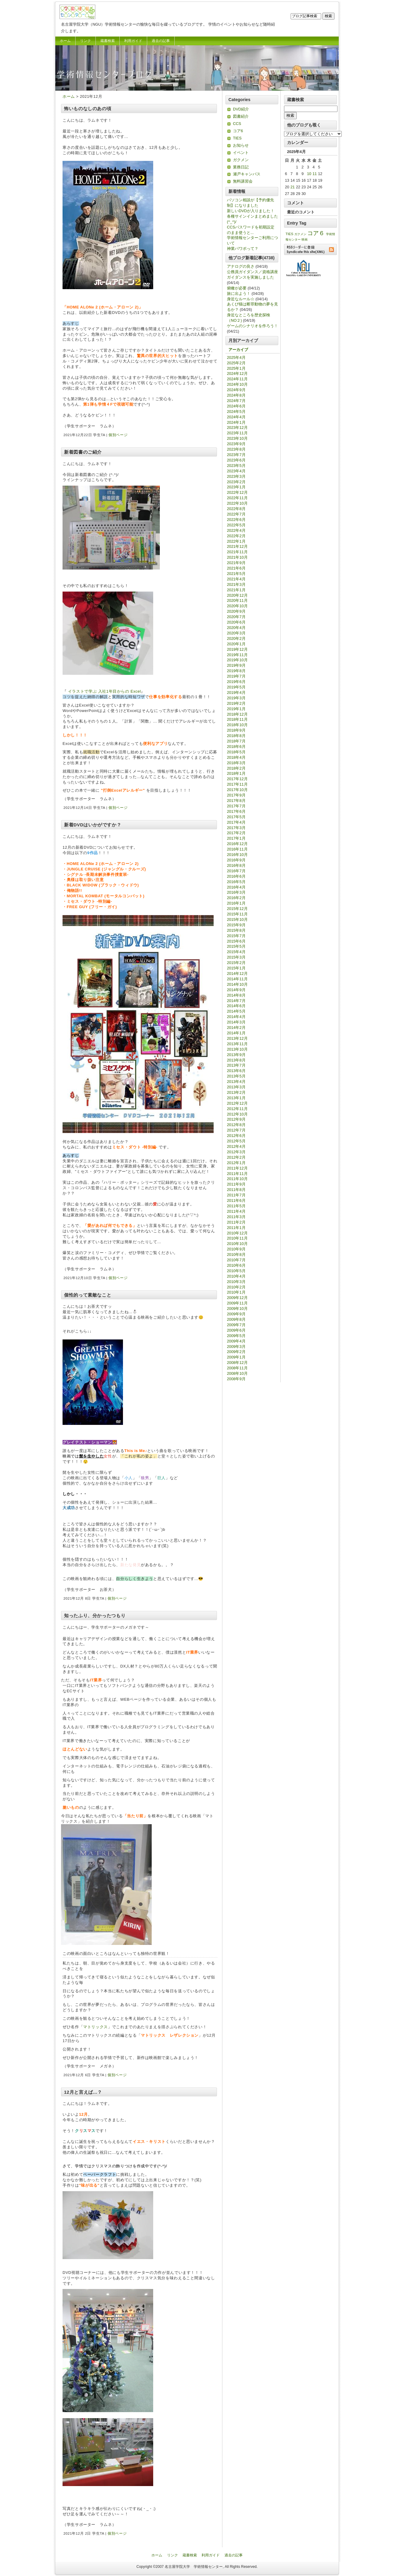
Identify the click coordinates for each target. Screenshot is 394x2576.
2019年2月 (236, 703)
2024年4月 (236, 417)
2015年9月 (236, 925)
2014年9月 (236, 990)
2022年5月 (236, 525)
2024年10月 (237, 384)
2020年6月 (236, 622)
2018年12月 (237, 714)
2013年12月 (237, 1038)
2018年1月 (236, 773)
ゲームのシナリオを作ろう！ (252, 326)
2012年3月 (236, 1152)
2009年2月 (236, 1351)
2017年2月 (236, 833)
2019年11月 (237, 655)
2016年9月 (236, 860)
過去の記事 (161, 41)
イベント (241, 152)
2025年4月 (236, 357)
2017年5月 (236, 817)
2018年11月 (237, 719)
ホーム (65, 41)
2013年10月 (237, 1049)
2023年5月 (236, 465)
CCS (237, 123)
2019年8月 (236, 671)
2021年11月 (237, 552)
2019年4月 (236, 692)
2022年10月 (237, 503)
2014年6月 (236, 1006)
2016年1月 (236, 903)
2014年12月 (237, 973)
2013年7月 (236, 1065)
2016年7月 (236, 871)
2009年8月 (236, 1319)
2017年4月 (236, 822)
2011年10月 (237, 1178)
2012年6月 (236, 1135)
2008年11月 (237, 1368)
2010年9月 (236, 1249)
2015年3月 (236, 957)
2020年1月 (236, 644)
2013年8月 (236, 1060)
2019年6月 (236, 681)
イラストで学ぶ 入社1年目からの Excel (104, 691)
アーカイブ (238, 349)
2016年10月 (237, 854)
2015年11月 (237, 914)
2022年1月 (236, 541)
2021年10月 (237, 557)
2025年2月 (236, 363)
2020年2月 (236, 638)
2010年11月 (237, 1238)
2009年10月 (237, 1308)
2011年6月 (236, 1200)
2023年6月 (236, 460)
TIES (237, 138)
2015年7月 (236, 936)
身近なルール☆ (240, 299)
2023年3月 (236, 476)
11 (314, 173)
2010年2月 (236, 1287)
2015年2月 (236, 962)
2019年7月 (236, 676)
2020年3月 (236, 633)
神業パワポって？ (242, 248)
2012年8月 (236, 1124)
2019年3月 (236, 698)
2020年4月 (236, 627)
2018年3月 (236, 763)
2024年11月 (237, 379)
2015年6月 (236, 941)
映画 (305, 239)
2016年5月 (236, 881)
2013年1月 (236, 1098)
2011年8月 (236, 1189)
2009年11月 (237, 1303)
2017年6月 (236, 811)
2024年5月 (236, 411)
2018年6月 (236, 746)
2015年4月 (236, 952)
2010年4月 (236, 1276)
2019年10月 (237, 660)
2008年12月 (237, 1362)
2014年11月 (237, 979)
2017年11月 (237, 784)
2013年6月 (236, 1070)
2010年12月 (237, 1233)
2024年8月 (236, 395)
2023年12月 (237, 427)
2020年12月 (237, 595)
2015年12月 (237, 908)
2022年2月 (236, 536)
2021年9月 (236, 562)
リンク (85, 41)
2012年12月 (237, 1103)
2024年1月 (236, 422)
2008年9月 (236, 1379)
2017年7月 (236, 806)
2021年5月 (236, 573)
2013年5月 (236, 1076)
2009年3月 (236, 1346)
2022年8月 (236, 508)
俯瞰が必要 (237, 288)
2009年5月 (236, 1335)
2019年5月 (236, 687)
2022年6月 (236, 519)
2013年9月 (236, 1054)
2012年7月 (236, 1130)
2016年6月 (236, 876)
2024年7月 (236, 400)
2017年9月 (236, 795)
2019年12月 (237, 649)
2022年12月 (237, 492)
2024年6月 (236, 406)
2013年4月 (236, 1081)
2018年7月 (236, 741)
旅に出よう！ (238, 293)
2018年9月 (236, 730)
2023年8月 (236, 449)
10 (309, 173)
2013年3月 (236, 1087)
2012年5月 (236, 1141)
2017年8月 (236, 800)
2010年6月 (236, 1265)
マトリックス (95, 2027)
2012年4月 (236, 1146)
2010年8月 (236, 1254)
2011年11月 (237, 1173)
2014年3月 (236, 1022)
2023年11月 (237, 433)
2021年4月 (236, 579)
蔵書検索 (107, 41)
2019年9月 (236, 665)
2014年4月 (236, 1016)
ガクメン (241, 160)
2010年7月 (236, 1260)
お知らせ (241, 145)
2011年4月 (236, 1211)
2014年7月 (236, 1000)
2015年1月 (236, 968)
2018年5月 (236, 752)
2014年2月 (236, 1027)
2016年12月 (237, 843)
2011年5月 (236, 1206)
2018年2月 (236, 768)
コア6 (238, 131)
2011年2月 (236, 1222)
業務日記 (241, 167)
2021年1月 (236, 590)
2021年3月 (236, 584)
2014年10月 (237, 984)
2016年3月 (236, 892)
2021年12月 (237, 546)
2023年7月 (236, 454)
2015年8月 (236, 930)
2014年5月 (236, 1011)
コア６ (316, 233)
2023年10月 (237, 438)
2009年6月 (236, 1330)
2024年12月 (237, 373)
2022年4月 (236, 530)
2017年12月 (237, 779)
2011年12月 (237, 1168)
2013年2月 (236, 1092)
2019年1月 (236, 709)
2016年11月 (237, 849)
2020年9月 (236, 611)
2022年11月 (237, 498)
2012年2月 (236, 1157)
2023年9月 (236, 444)
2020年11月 (237, 600)
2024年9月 (236, 390)
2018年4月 (236, 757)
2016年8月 (236, 865)
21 (292, 187)
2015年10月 (237, 919)
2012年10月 (237, 1114)
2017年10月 (237, 789)
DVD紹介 (241, 109)
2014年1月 (236, 1033)
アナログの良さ (240, 266)
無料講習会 (243, 181)
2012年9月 (236, 1119)
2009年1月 (236, 1357)
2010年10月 (237, 1243)
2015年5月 (236, 946)
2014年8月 (236, 995)
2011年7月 (236, 1195)
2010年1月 (236, 1292)
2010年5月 (236, 1271)
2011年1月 (236, 1227)
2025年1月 (236, 368)
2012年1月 (236, 1162)
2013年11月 (237, 1044)
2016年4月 (236, 887)
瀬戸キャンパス (246, 174)
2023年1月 (236, 487)
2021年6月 (236, 568)
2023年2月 (236, 482)
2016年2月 (236, 897)
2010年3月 (236, 1281)
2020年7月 (236, 616)
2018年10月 (237, 725)
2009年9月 (236, 1314)
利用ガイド (133, 41)
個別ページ (118, 435)
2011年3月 (236, 1217)
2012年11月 (237, 1108)
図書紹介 (241, 116)
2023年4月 (236, 471)
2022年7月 (236, 514)
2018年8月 (236, 735)
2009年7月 (236, 1325)
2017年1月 (236, 838)
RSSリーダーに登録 (310, 249)
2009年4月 (236, 1341)
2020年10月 (237, 606)
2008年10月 (237, 1373)
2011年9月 (236, 1184)
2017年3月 (236, 827)
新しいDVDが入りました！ (250, 211)
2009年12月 (237, 1297)
